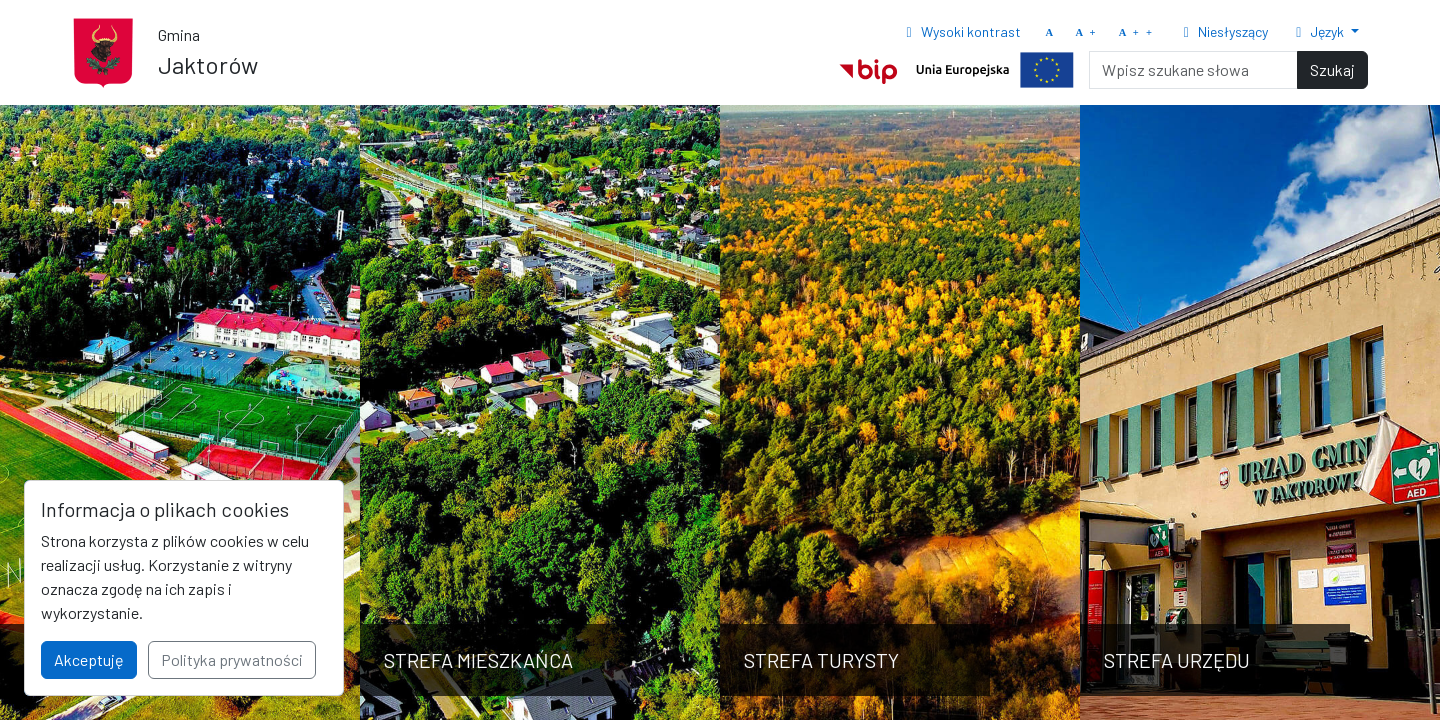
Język (1319, 31)
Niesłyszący (1222, 31)
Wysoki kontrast (960, 31)
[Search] (1193, 70)
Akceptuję (89, 659)
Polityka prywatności (232, 659)
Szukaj (1332, 69)
